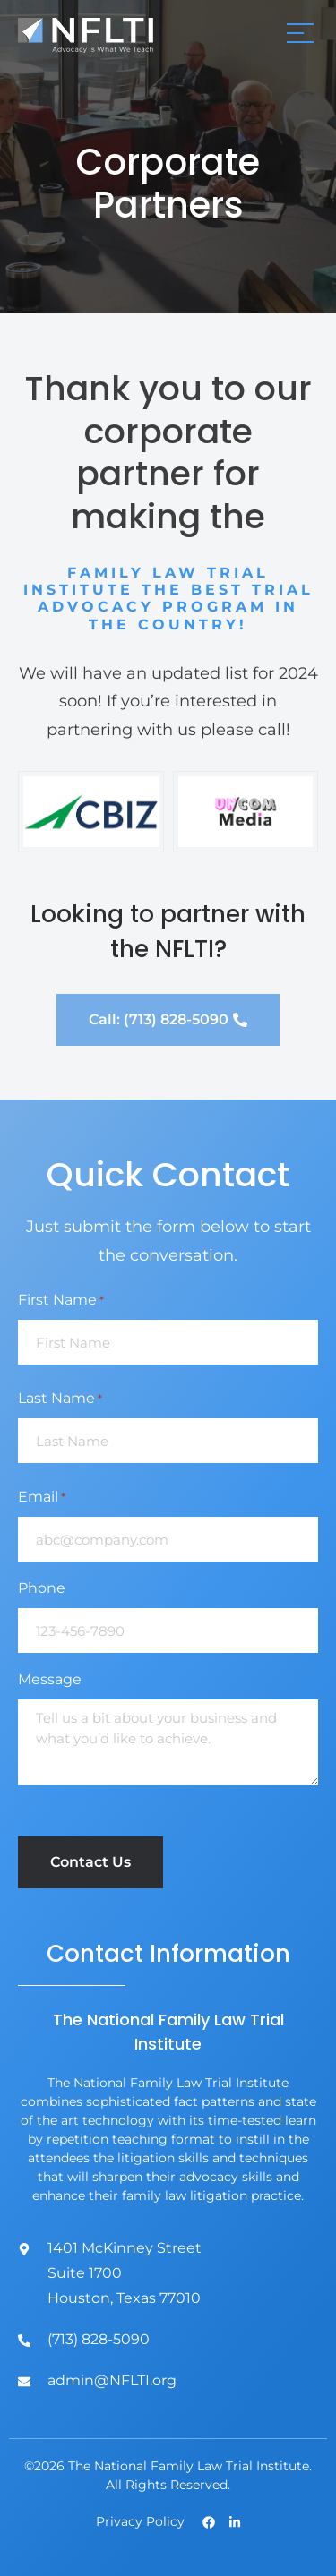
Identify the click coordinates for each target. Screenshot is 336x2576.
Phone (41, 1587)
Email (41, 1497)
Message (50, 1679)
